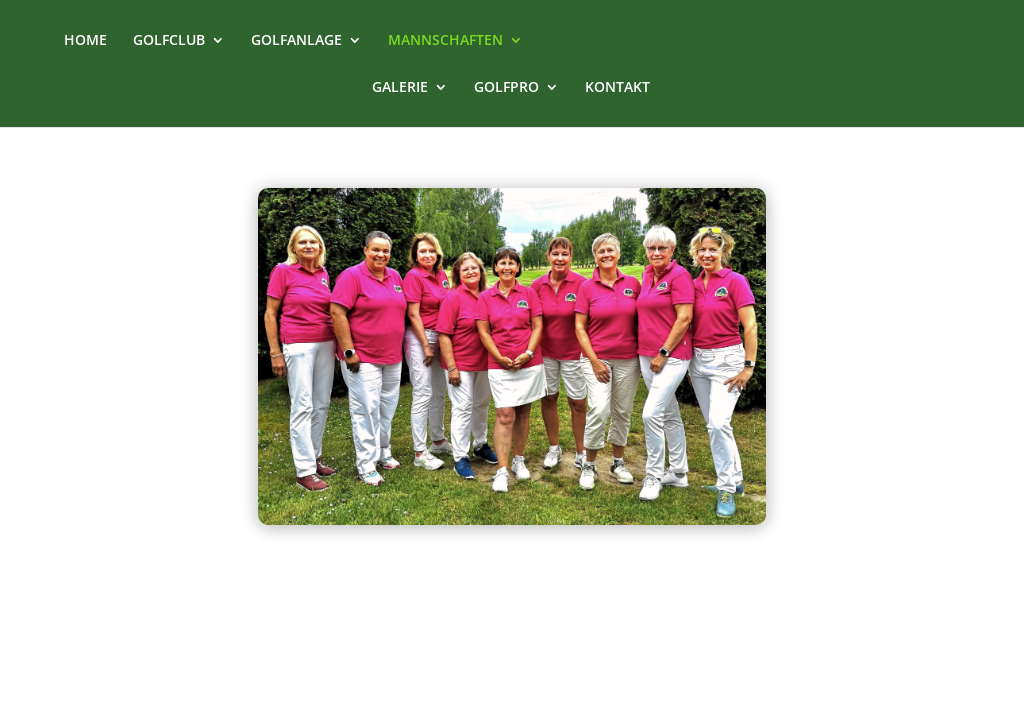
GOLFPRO (506, 88)
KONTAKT (617, 88)
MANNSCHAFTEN (445, 41)
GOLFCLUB (169, 41)
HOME (85, 41)
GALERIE (400, 88)
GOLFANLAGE (296, 41)
